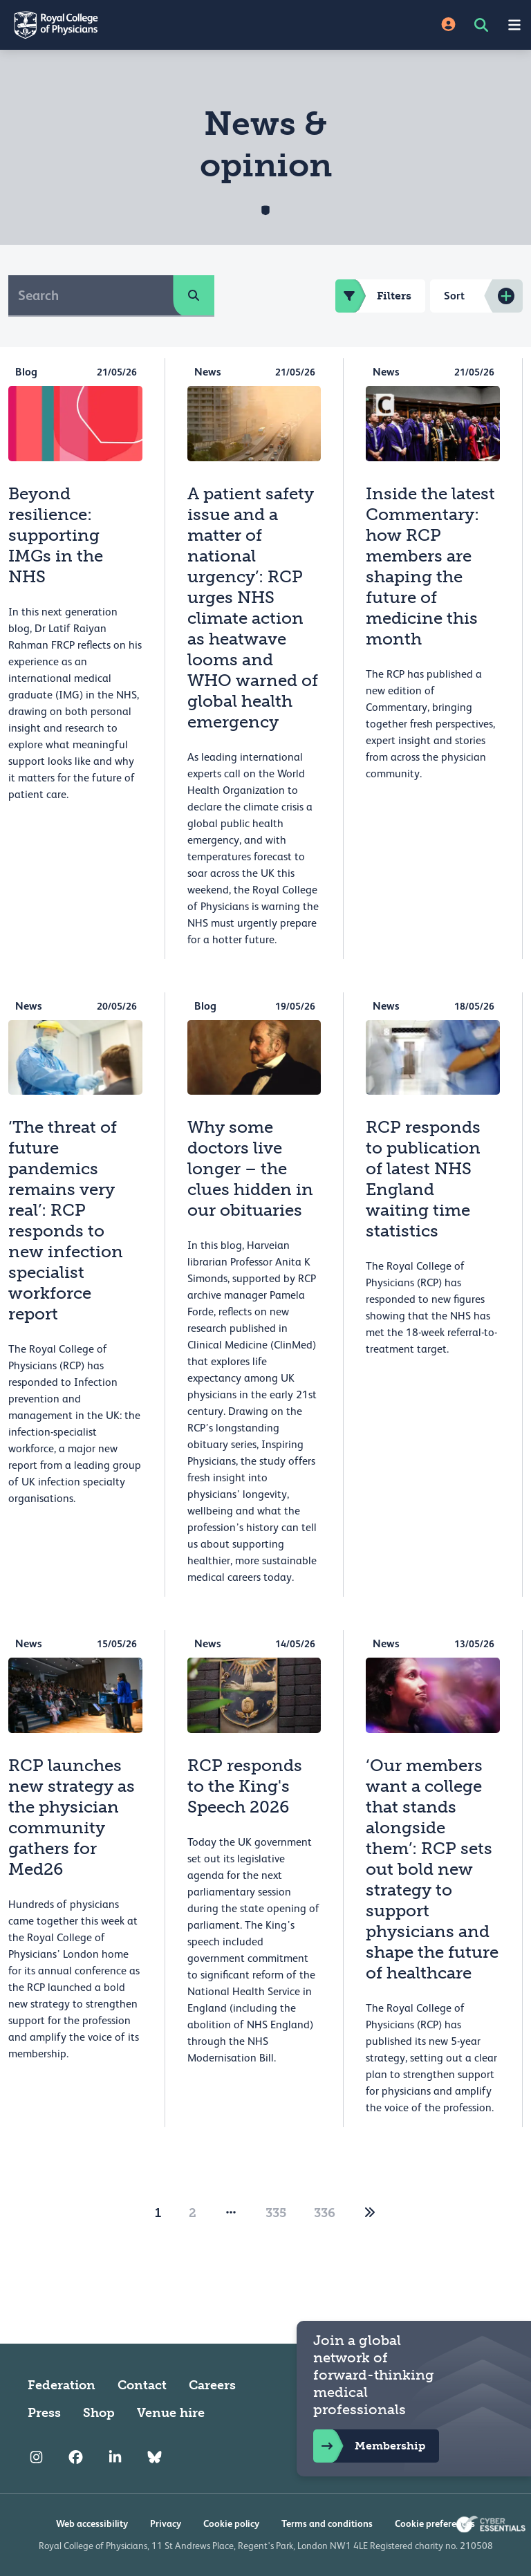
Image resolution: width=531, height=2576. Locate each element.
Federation (61, 2385)
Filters (373, 296)
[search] (193, 295)
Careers (212, 2385)
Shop (99, 2412)
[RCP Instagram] (36, 2457)
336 (324, 2213)
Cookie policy (231, 2523)
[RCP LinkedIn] (115, 2457)
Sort (454, 295)
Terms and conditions (327, 2523)
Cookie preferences (435, 2523)
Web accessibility (92, 2523)
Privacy (165, 2523)
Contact (142, 2385)
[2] (370, 2213)
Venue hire (171, 2412)
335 (276, 2213)
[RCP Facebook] (75, 2457)
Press (44, 2412)
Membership (369, 2446)
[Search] (91, 295)
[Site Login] (448, 25)
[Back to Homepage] (133, 25)
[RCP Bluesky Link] (154, 2457)
